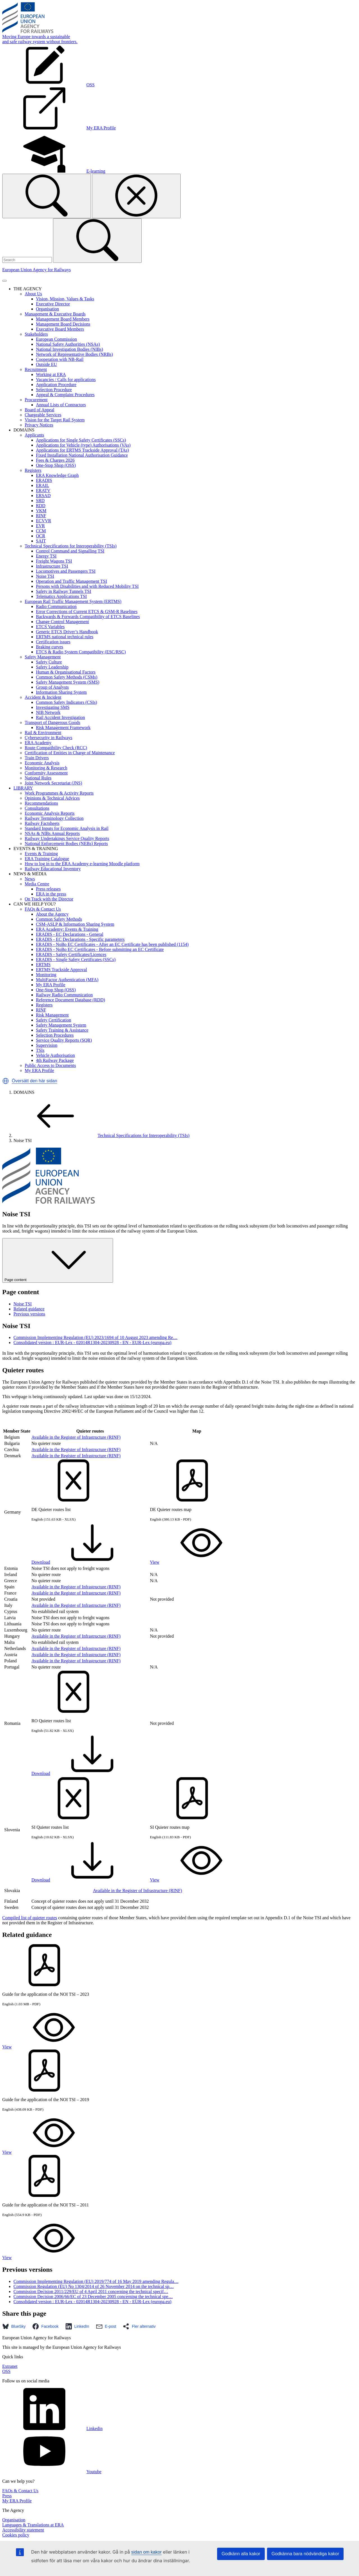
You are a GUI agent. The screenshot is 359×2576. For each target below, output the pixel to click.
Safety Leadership (52, 667)
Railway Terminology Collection (54, 818)
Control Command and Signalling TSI (70, 551)
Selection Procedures (55, 1035)
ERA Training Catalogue (47, 858)
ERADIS (44, 480)
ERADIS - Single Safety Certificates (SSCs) (76, 959)
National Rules (38, 778)
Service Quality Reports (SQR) (64, 1040)
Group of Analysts (52, 687)
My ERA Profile (50, 984)
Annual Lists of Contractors (61, 404)
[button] (5, 1081)
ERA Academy (38, 742)
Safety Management (43, 657)
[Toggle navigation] (4, 281)
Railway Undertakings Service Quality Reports (67, 838)
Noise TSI (45, 576)
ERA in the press (51, 894)
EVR (40, 525)
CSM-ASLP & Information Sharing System (75, 924)
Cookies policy (15, 2535)
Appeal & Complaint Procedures (65, 394)
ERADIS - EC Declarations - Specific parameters (80, 939)
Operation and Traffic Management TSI (71, 581)
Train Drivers (37, 757)
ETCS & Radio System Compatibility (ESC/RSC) (81, 651)
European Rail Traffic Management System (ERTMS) (73, 601)
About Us (33, 293)
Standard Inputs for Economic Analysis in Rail (67, 828)
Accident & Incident (43, 697)
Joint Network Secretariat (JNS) (53, 783)
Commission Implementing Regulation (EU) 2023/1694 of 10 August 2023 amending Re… (95, 1337)
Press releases (48, 888)
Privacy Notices (39, 425)
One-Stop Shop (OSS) (56, 465)
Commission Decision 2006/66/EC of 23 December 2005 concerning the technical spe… (93, 2296)
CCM (41, 530)
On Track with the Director (49, 899)
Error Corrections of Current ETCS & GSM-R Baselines (86, 611)
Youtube (52, 2471)
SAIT (41, 541)
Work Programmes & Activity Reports (59, 793)
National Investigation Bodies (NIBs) (69, 349)
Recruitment (36, 369)
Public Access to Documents (50, 1065)
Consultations (37, 808)
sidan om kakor (146, 2552)
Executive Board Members (60, 329)
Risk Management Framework (63, 727)
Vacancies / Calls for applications (66, 379)
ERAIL (42, 485)
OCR (40, 535)
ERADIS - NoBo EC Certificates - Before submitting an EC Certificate (100, 949)
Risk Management (52, 1015)
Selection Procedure (54, 389)
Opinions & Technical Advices (52, 798)
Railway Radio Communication (64, 994)
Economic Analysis (42, 762)
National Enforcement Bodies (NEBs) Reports (66, 843)
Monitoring (46, 974)
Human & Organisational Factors (66, 672)
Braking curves (49, 646)
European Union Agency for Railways (36, 269)
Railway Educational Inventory (53, 868)
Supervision (46, 1045)
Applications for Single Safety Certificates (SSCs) (81, 440)
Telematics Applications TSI (61, 596)
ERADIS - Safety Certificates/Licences (71, 954)
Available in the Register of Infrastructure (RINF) (76, 1437)
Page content (57, 1260)
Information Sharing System (61, 692)
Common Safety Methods (59, 919)
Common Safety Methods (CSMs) (66, 677)
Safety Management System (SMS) (67, 682)
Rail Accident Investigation (60, 717)
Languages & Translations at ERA (33, 2524)
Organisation (47, 309)
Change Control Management (62, 621)
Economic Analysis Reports (50, 813)
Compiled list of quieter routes (29, 1917)
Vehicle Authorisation (55, 1055)
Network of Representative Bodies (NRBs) (74, 354)
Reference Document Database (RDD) (70, 999)
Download (82, 1562)
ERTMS (43, 964)
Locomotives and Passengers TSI (66, 571)
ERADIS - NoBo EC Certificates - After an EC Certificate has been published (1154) (112, 944)
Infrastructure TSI (52, 566)
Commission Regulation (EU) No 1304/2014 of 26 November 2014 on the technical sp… (93, 2286)
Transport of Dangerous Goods (52, 722)
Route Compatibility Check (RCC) (56, 747)
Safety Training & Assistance (62, 1030)
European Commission (56, 339)
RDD (40, 505)
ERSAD (43, 495)
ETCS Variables (50, 626)
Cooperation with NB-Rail (60, 359)
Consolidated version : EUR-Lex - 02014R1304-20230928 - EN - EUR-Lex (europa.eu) (92, 1342)
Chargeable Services (43, 414)
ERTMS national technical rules (64, 636)
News (30, 878)
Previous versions (29, 1314)
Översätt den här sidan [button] (34, 1080)
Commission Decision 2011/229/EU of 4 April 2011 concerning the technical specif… (90, 2291)
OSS (6, 2371)
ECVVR (43, 520)
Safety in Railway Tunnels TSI (63, 591)
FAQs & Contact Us (43, 909)
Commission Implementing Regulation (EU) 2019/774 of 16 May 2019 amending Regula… (95, 2281)
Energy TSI (46, 556)
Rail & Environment (43, 732)
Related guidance (29, 1308)
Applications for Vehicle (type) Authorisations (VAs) (83, 445)
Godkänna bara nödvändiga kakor (305, 2553)
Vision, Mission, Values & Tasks (65, 298)
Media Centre (37, 883)
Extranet (9, 2366)
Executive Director (53, 303)
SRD (40, 500)
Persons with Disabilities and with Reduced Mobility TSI (87, 586)
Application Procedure (56, 384)
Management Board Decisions (63, 324)
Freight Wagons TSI (54, 561)
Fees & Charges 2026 (55, 460)
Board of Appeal (39, 409)
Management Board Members (62, 319)
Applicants (34, 435)
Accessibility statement (23, 2530)
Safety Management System (61, 1025)
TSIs (40, 1050)
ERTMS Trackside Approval (61, 969)
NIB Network (48, 712)
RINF (41, 515)
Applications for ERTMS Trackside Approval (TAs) (82, 450)
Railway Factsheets (42, 823)
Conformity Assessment (46, 773)
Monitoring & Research (46, 767)
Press (7, 2495)
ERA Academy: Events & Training (67, 929)
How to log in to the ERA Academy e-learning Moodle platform (82, 863)
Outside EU (46, 364)
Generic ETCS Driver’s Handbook (67, 631)
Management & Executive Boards (55, 314)
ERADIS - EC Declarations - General (69, 934)
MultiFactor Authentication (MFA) (67, 979)
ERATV (43, 490)
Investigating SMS (53, 707)
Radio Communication (56, 606)
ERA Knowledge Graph (57, 475)
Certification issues (53, 641)
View (197, 1562)
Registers (33, 470)
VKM (41, 510)
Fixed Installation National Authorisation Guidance (82, 455)
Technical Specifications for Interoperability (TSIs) (71, 546)
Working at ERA (51, 374)
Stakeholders (36, 334)
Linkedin (52, 2428)
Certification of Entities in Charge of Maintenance (70, 752)
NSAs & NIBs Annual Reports (52, 833)
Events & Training (41, 853)
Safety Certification (53, 1020)
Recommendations (41, 803)
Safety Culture (49, 662)
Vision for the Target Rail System (55, 419)
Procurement (36, 399)
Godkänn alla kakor (241, 2553)
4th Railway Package (55, 1060)
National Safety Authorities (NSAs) (68, 344)
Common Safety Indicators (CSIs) (66, 702)
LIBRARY (23, 788)
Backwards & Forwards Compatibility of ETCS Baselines (88, 616)
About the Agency (52, 914)
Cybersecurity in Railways (48, 737)
